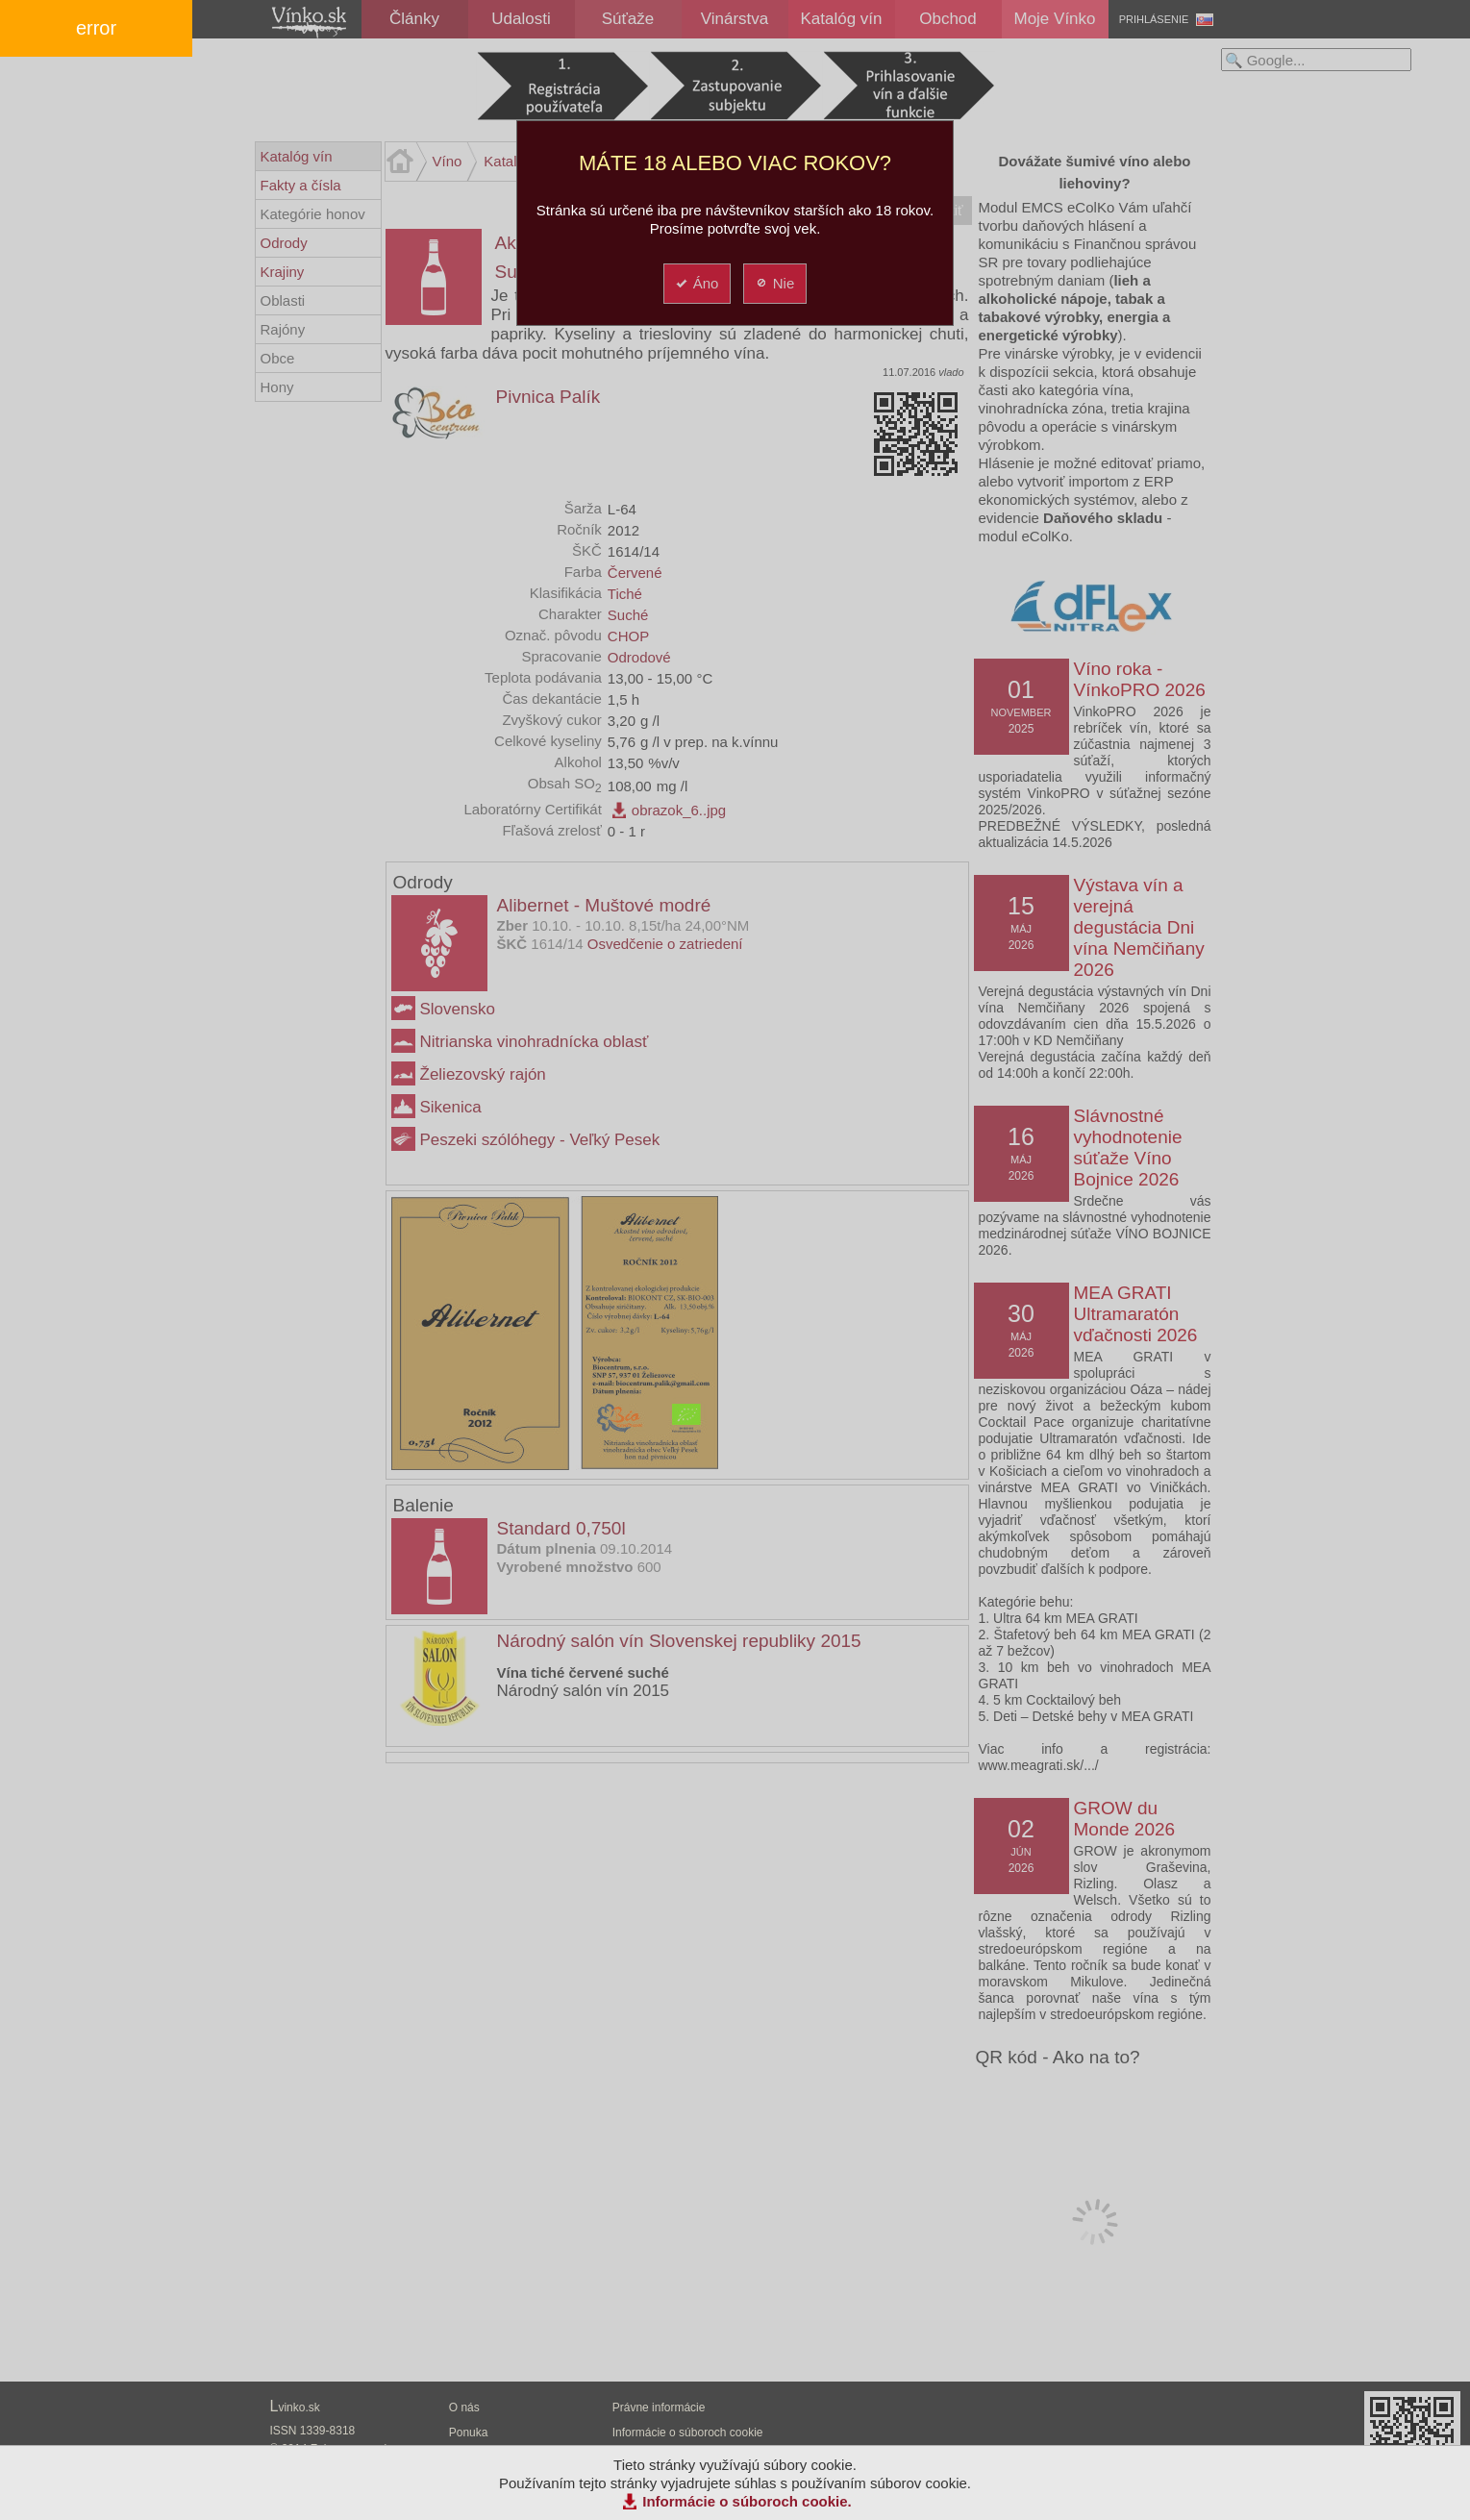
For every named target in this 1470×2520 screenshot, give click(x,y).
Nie (774, 283)
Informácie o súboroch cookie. (747, 2501)
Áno (696, 283)
